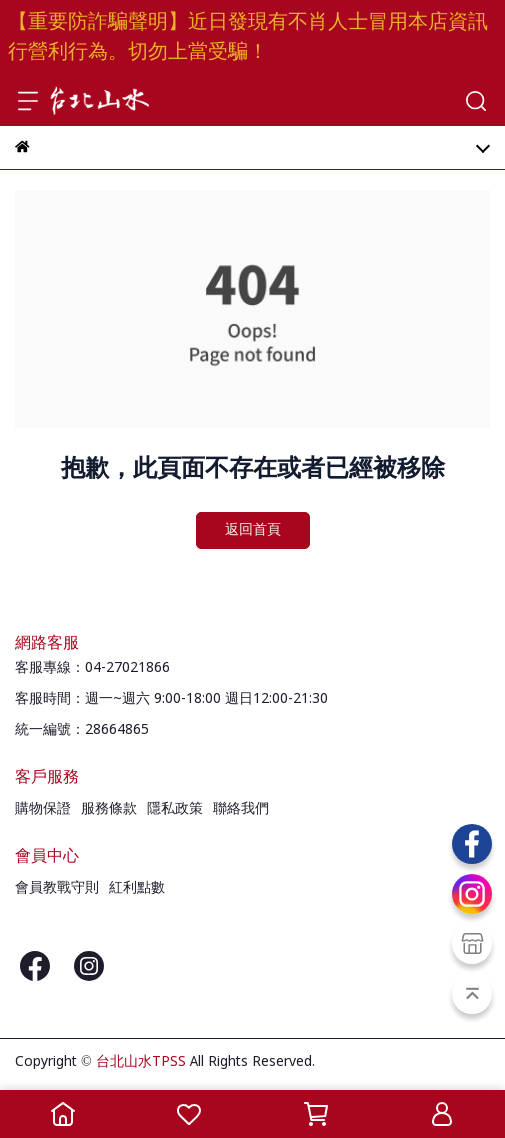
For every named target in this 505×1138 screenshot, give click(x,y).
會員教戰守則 (57, 888)
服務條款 (109, 809)
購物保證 (43, 809)
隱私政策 (175, 809)
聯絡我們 (241, 809)
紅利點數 (137, 888)
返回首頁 (253, 530)
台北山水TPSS (141, 1062)
